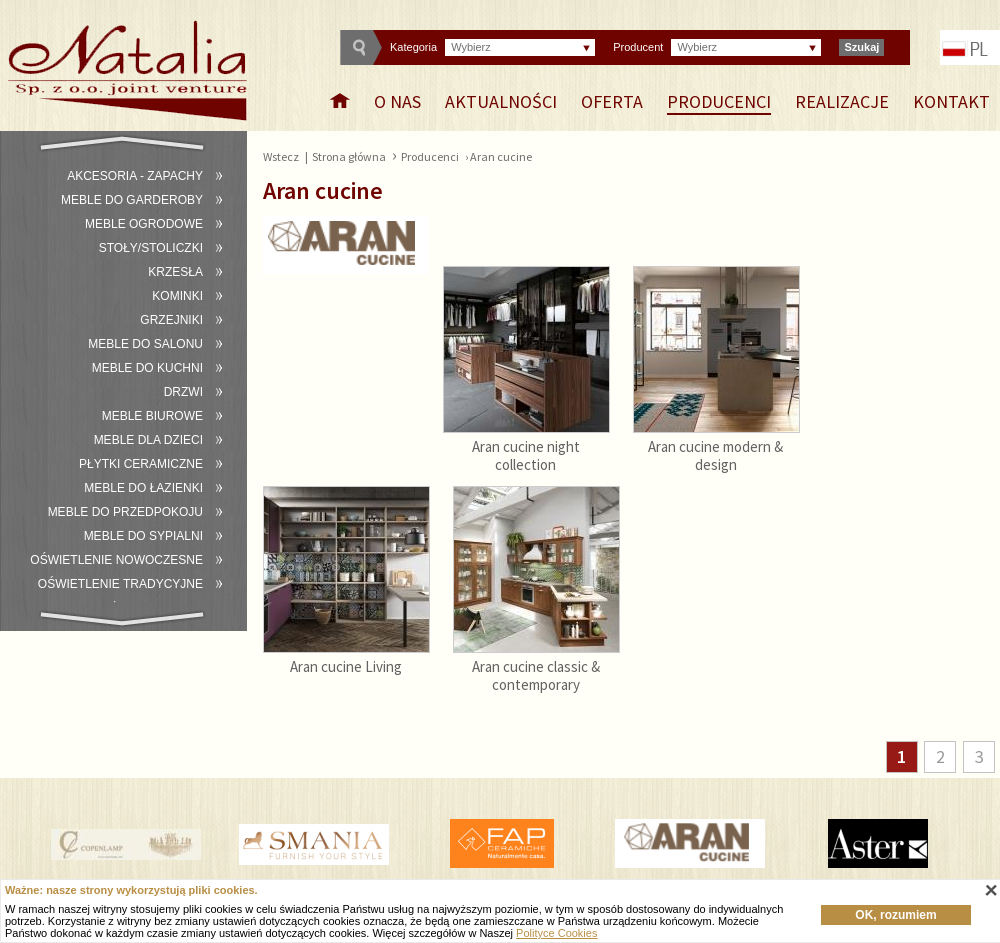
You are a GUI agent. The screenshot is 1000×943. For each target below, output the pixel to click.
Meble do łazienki (143, 488)
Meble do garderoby (132, 200)
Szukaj (861, 47)
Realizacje (842, 101)
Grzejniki (171, 320)
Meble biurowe (152, 416)
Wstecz (281, 156)
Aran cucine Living (346, 666)
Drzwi (183, 392)
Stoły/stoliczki (151, 248)
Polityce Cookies (556, 933)
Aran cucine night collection (526, 455)
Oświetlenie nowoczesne (116, 560)
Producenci (719, 101)
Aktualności (501, 101)
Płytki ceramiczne (141, 464)
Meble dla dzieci (148, 440)
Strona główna (349, 156)
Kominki (177, 296)
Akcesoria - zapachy (135, 176)
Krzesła (175, 272)
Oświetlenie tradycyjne (120, 584)
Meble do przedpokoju (125, 512)
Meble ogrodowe (144, 224)
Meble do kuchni (147, 368)
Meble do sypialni (143, 536)
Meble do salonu (145, 344)
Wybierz (471, 47)
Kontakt (951, 101)
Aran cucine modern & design (715, 455)
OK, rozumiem (895, 915)
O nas (397, 101)
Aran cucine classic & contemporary (536, 675)
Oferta (612, 101)
